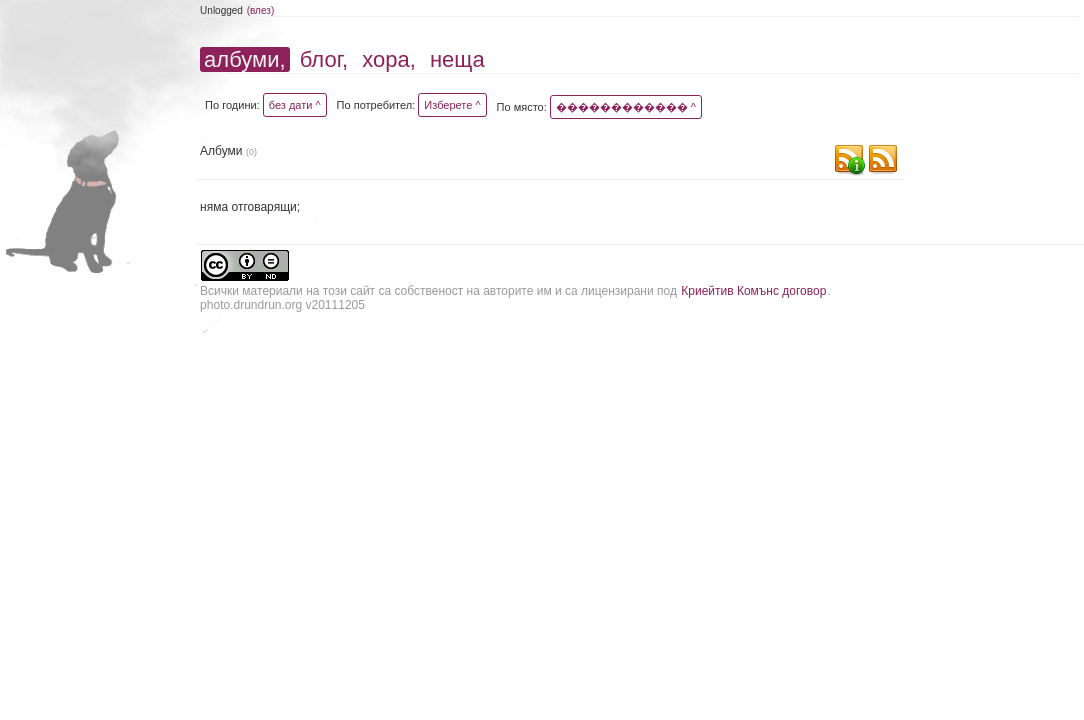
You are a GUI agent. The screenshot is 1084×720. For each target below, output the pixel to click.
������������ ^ (626, 107)
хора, (389, 59)
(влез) (261, 10)
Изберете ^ (452, 105)
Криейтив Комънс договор (753, 291)
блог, (324, 59)
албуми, (244, 59)
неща (457, 59)
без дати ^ (295, 105)
